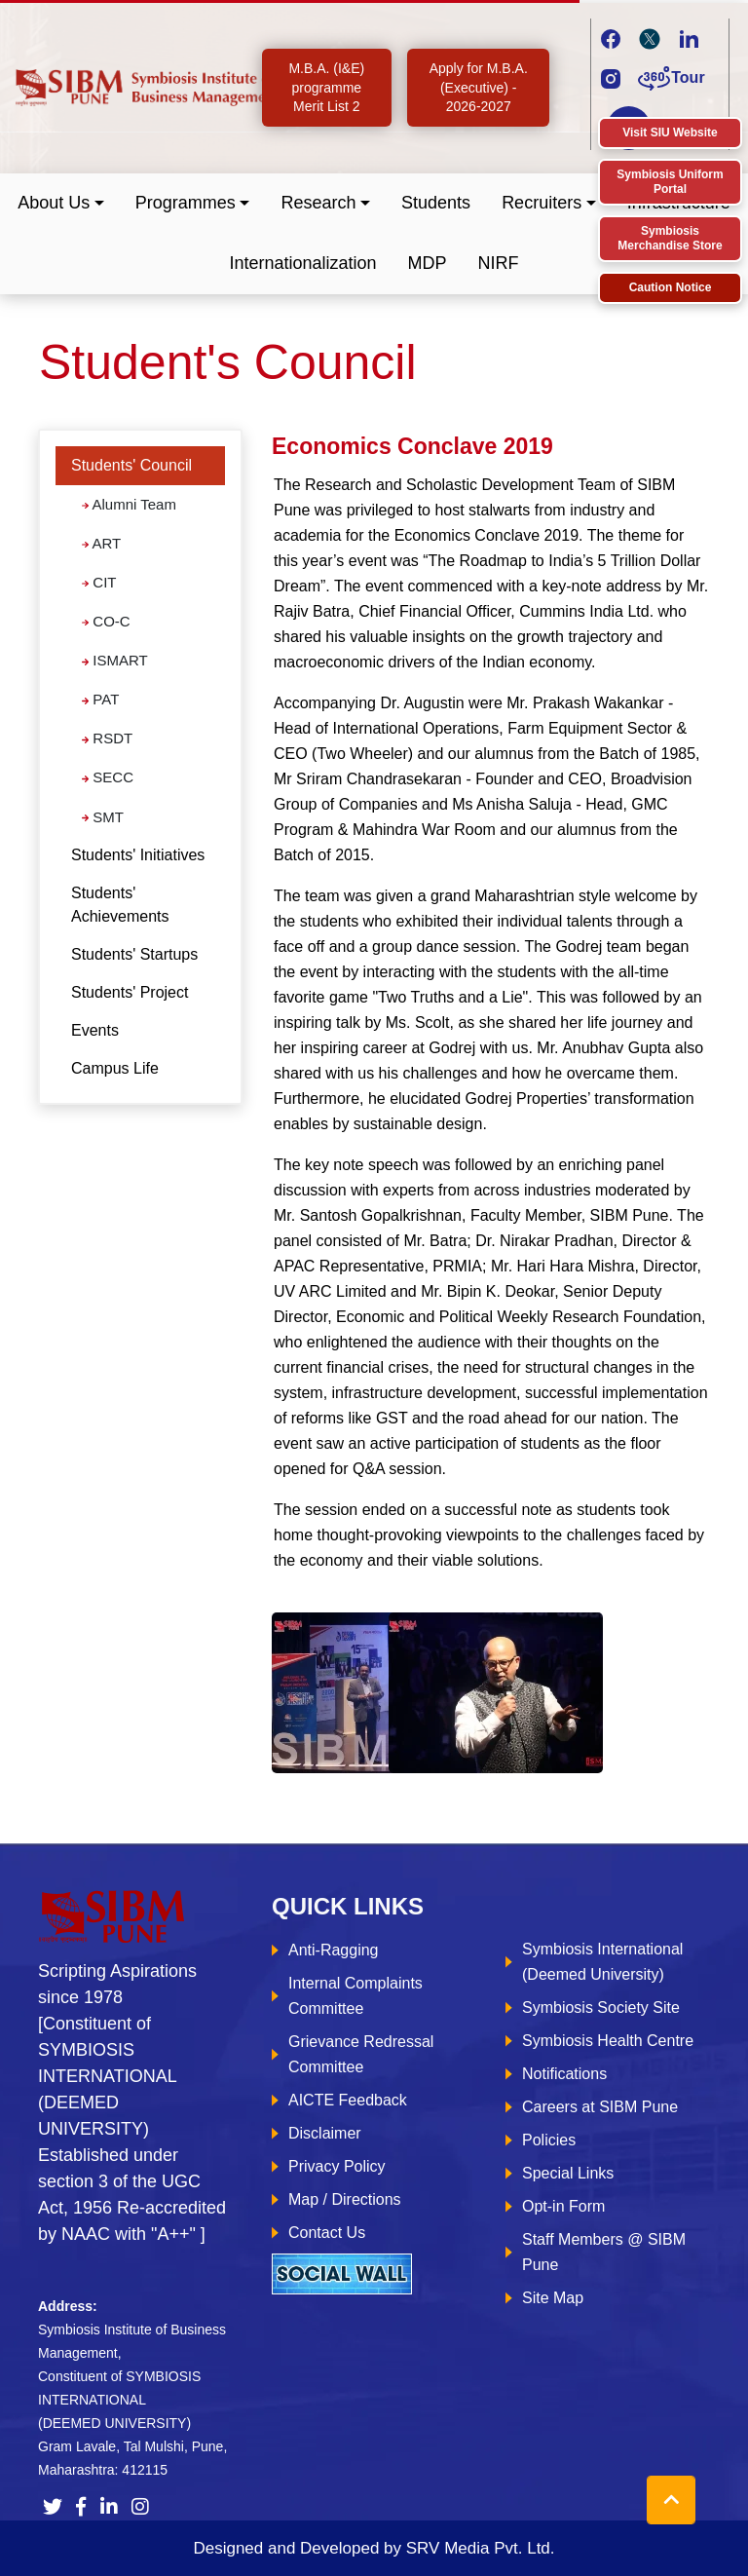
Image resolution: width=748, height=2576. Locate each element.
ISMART (115, 660)
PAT (100, 699)
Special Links (568, 2173)
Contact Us (326, 2232)
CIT (99, 582)
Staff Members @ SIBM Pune (604, 2252)
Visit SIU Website (670, 132)
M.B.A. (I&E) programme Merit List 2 (326, 87)
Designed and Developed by (373, 2548)
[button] (61, 203)
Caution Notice (670, 287)
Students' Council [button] (131, 465)
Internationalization (302, 263)
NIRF (498, 263)
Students (435, 202)
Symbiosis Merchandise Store (669, 238)
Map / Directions (344, 2199)
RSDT (107, 738)
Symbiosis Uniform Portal (670, 182)
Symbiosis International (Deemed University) (602, 1962)
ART (101, 543)
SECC (107, 777)
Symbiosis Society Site (601, 2007)
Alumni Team (129, 504)
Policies (549, 2140)
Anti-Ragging (333, 1950)
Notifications (564, 2073)
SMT (103, 817)
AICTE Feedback (347, 2100)
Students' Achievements (120, 905)
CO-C (106, 621)
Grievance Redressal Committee (360, 2054)
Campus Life (115, 1068)
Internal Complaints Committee (355, 1996)
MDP (427, 263)
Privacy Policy (337, 2166)
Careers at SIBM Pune (600, 2107)
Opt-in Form (563, 2206)
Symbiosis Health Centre (607, 2040)
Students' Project (129, 992)
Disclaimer (324, 2133)
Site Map (552, 2298)
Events (95, 1030)
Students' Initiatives (138, 855)
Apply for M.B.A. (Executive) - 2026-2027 (479, 87)
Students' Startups (134, 954)
